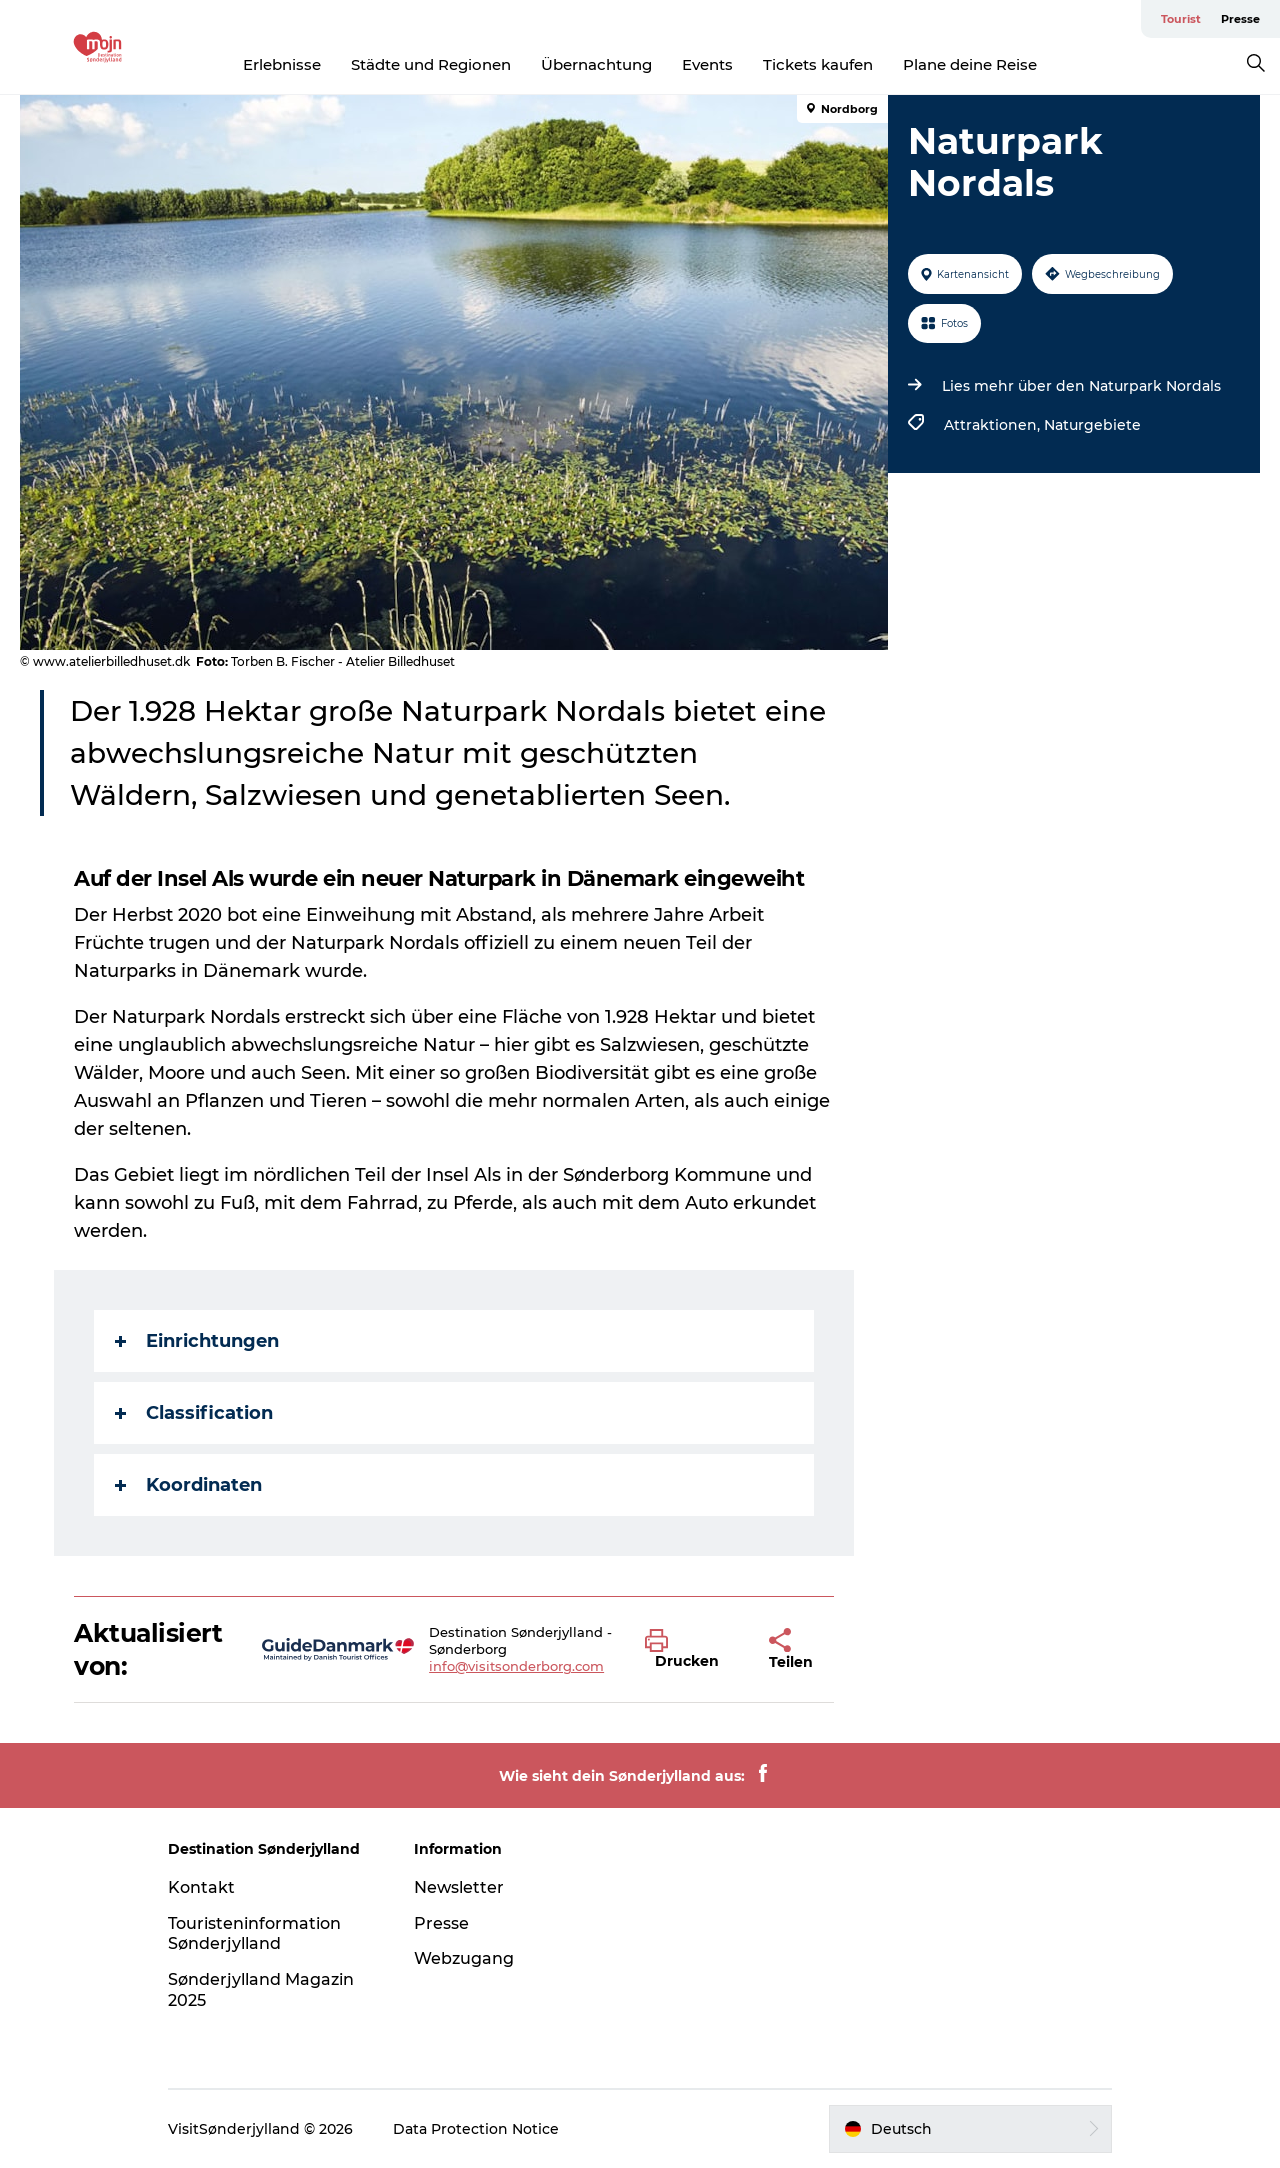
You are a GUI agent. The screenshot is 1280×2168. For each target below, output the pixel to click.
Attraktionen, (994, 425)
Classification (194, 1413)
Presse (1240, 19)
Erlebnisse (282, 64)
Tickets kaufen (818, 64)
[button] (692, 1650)
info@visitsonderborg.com (516, 1666)
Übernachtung (596, 64)
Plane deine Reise (970, 64)
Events (707, 64)
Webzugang (464, 1958)
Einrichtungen (197, 1341)
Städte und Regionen (431, 64)
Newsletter (459, 1887)
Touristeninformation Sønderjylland (254, 1934)
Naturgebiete (1092, 425)
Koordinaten (188, 1485)
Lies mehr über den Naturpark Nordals (1081, 386)
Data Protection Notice (476, 2129)
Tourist (1181, 19)
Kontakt (201, 1887)
